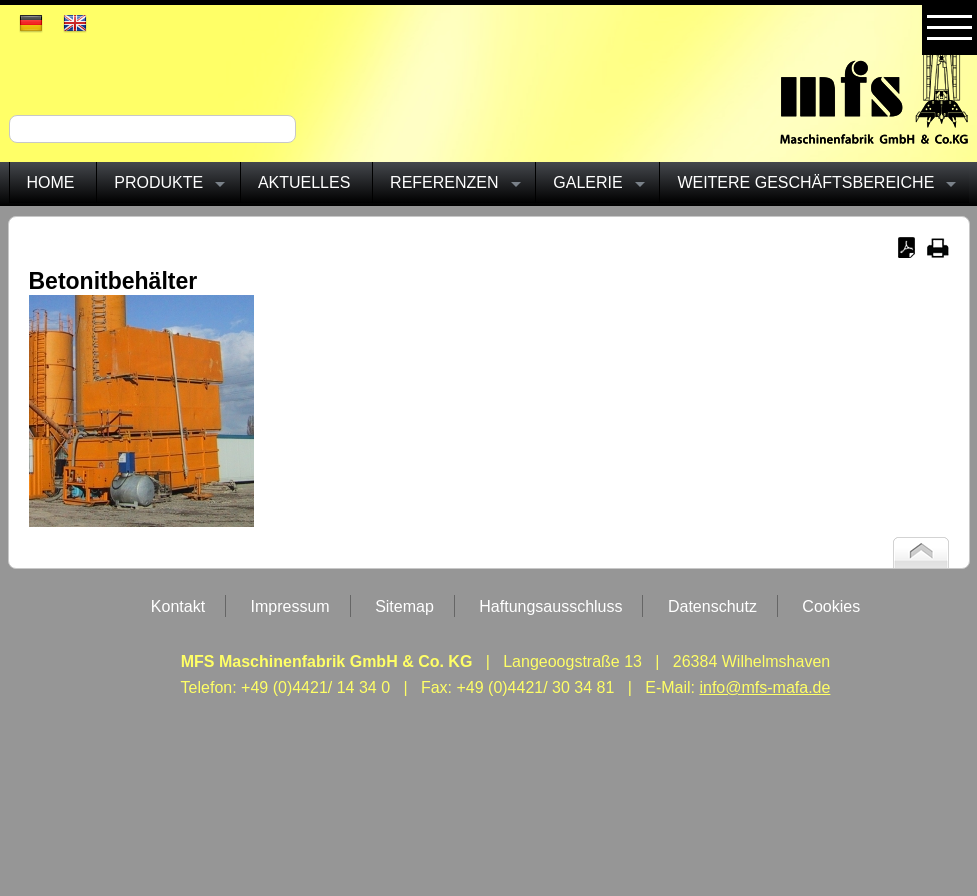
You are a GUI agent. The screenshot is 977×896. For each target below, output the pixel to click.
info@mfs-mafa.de (764, 687)
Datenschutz (712, 606)
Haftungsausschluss (550, 606)
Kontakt (178, 606)
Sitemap (404, 606)
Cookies (831, 606)
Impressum (290, 606)
